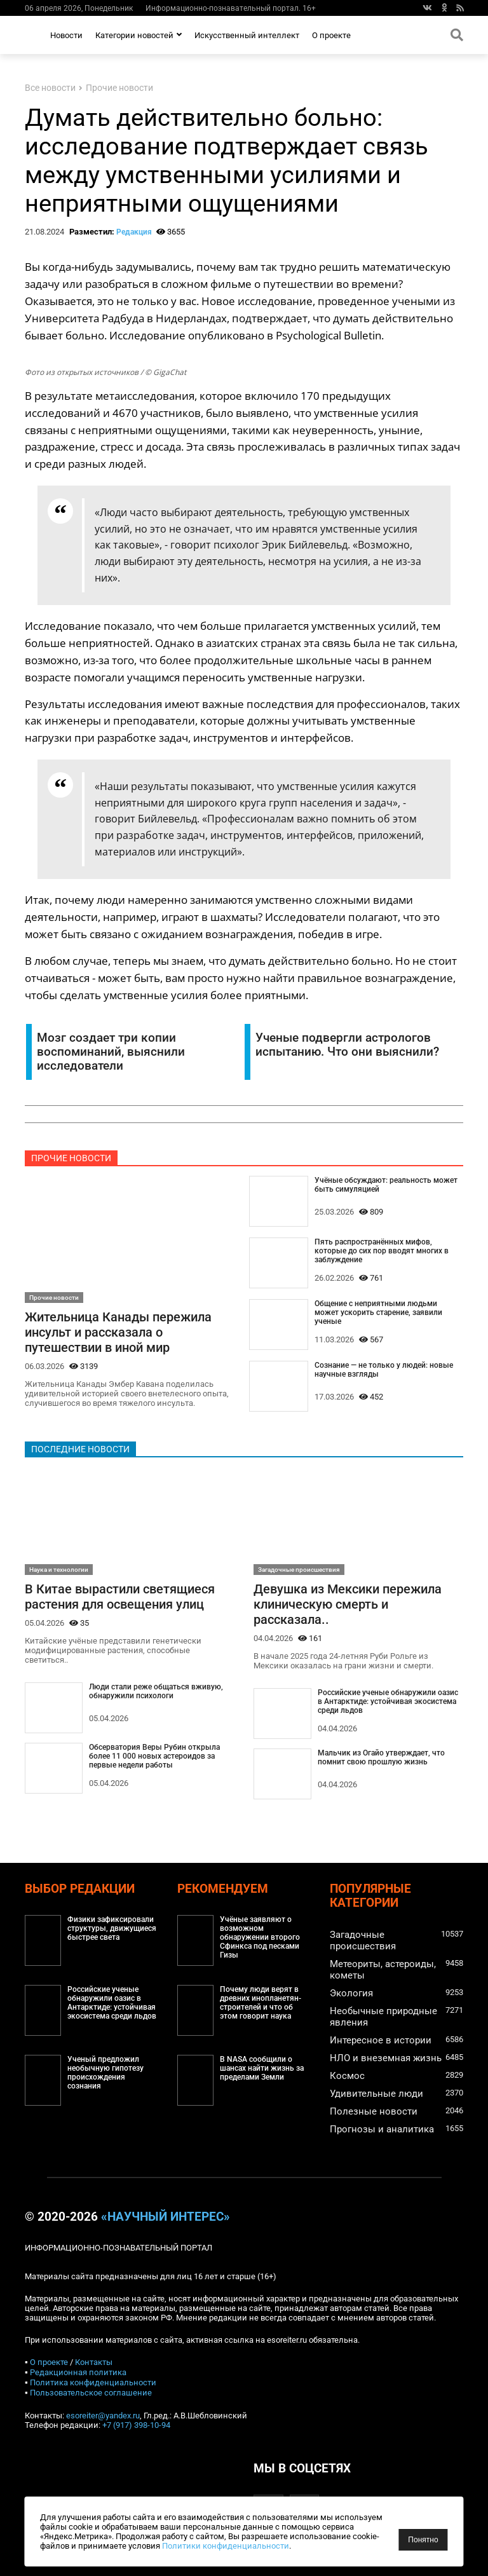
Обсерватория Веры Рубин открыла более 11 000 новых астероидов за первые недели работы (154, 1756)
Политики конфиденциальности (315, 2546)
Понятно (423, 2539)
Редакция (134, 232)
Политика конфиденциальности (93, 2382)
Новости (66, 35)
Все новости (50, 88)
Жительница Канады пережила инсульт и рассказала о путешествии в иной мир (118, 1332)
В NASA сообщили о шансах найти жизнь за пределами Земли (262, 2068)
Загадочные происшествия (299, 1569)
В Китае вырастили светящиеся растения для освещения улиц (120, 1596)
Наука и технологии (58, 1569)
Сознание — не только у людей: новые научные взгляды (384, 1370)
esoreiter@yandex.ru (103, 2415)
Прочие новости (119, 88)
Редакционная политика (78, 2372)
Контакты (93, 2362)
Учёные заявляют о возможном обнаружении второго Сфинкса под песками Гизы (260, 1937)
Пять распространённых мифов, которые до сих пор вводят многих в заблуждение (382, 1250)
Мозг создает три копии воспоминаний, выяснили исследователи (111, 1052)
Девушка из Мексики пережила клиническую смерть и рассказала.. (348, 1604)
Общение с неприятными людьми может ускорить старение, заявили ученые (378, 1312)
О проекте (331, 35)
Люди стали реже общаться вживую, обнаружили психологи (156, 1691)
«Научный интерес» (165, 2217)
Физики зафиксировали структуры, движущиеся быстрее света (111, 1928)
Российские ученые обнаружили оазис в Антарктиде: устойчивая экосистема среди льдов (388, 1701)
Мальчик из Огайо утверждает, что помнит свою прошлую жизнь (381, 1757)
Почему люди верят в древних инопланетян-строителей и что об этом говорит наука (260, 2003)
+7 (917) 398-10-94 (136, 2425)
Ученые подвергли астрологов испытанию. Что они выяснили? (347, 1045)
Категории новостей (138, 35)
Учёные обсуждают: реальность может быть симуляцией (386, 1185)
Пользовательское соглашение (91, 2392)
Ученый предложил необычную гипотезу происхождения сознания (105, 2072)
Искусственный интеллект (246, 35)
